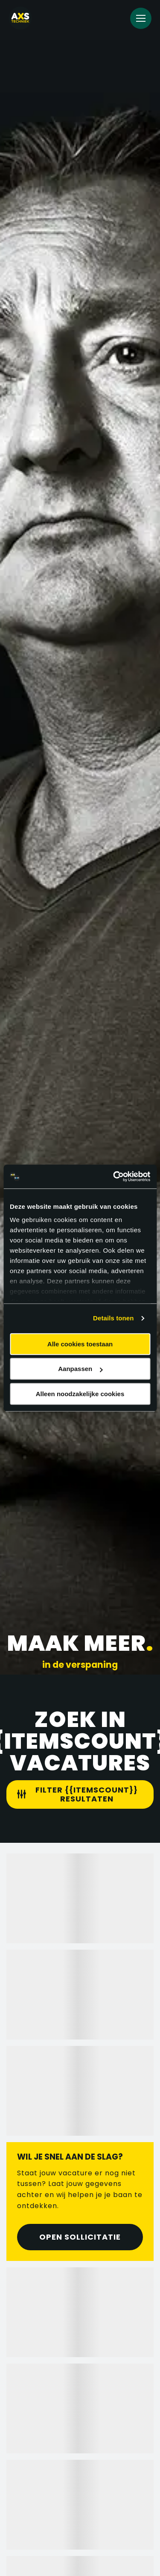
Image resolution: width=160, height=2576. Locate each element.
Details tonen (113, 1318)
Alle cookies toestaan (80, 1344)
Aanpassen (80, 1368)
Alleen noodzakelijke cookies (80, 1393)
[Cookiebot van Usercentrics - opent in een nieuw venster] (114, 1176)
